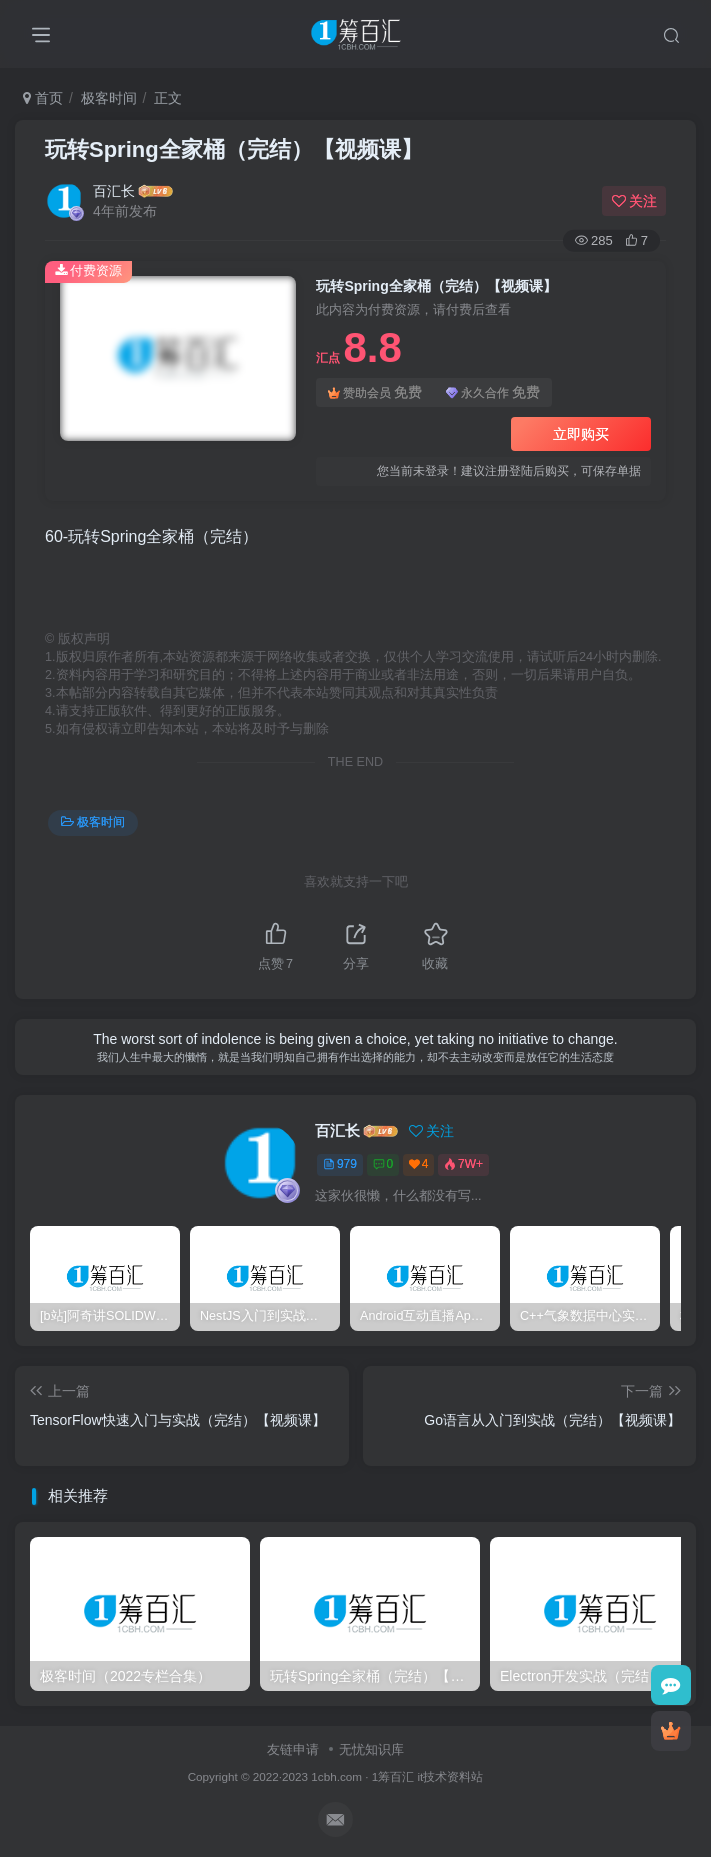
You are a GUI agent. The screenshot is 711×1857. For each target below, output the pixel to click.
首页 (43, 98)
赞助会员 (375, 392)
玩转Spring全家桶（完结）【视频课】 (234, 149)
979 (340, 1164)
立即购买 (581, 434)
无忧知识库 (371, 1749)
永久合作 (493, 392)
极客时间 (109, 98)
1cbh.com (336, 1776)
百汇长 (114, 191)
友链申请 (293, 1749)
